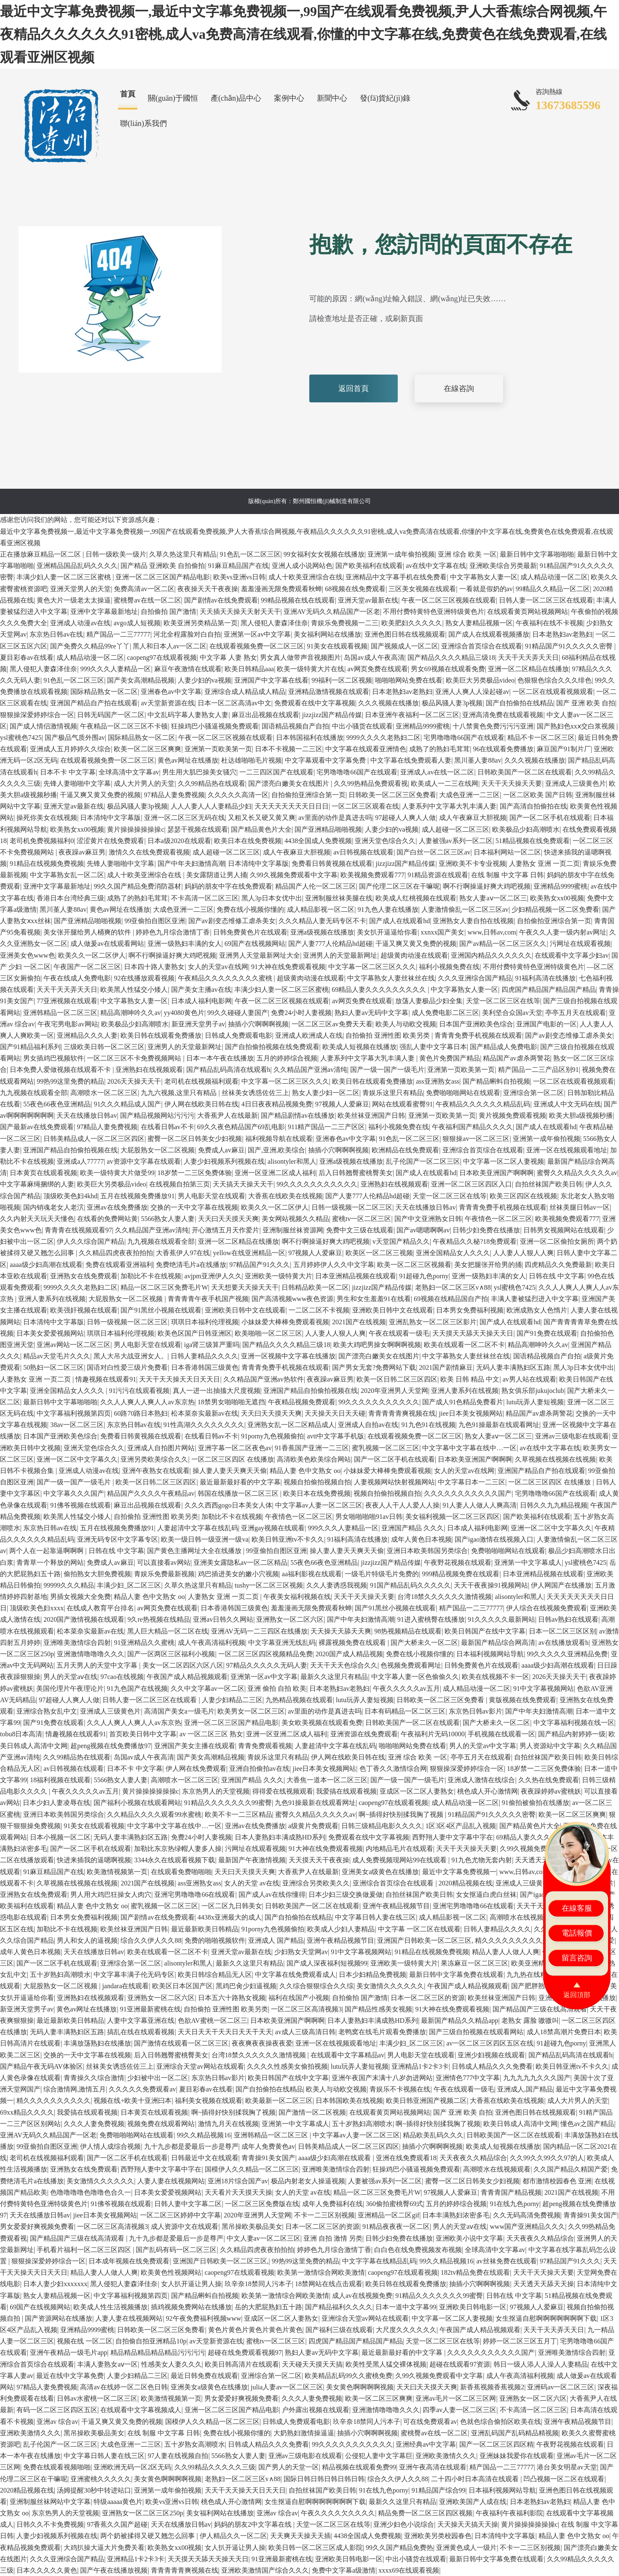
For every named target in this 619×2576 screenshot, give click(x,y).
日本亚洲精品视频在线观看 (355, 1276)
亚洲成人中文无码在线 (567, 1104)
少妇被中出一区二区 (157, 2077)
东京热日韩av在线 (56, 634)
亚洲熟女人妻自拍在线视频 (473, 920)
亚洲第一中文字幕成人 (528, 1562)
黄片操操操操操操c (135, 829)
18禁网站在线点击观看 (328, 2283)
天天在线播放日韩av (86, 1115)
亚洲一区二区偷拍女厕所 (557, 1241)
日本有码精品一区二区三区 (404, 1711)
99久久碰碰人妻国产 (237, 1012)
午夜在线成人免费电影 (77, 978)
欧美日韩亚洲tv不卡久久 (288, 1539)
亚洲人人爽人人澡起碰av (472, 691)
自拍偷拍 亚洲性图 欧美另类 (388, 1035)
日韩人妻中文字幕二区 (188, 2203)
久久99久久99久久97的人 (547, 2157)
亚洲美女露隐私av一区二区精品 (240, 1562)
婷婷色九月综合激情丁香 (173, 932)
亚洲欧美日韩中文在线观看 (245, 1310)
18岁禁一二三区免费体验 (195, 1172)
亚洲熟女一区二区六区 (290, 1619)
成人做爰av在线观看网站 (107, 943)
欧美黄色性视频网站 (171, 2272)
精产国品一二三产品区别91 (538, 1069)
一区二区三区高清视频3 (306, 2009)
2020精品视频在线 (466, 1883)
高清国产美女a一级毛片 (179, 1711)
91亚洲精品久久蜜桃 (144, 1642)
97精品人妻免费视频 (174, 794)
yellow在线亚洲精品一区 (249, 1252)
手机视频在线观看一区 (501, 1734)
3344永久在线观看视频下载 (174, 1860)
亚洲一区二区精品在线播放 (528, 668)
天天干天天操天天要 (511, 783)
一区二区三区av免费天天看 (332, 1024)
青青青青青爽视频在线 (402, 1413)
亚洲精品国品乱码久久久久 (77, 565)
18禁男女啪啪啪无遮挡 (231, 1402)
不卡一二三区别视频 (324, 2215)
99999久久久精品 (68, 1585)
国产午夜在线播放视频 (113, 2570)
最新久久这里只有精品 (334, 1676)
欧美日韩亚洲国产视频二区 (426, 2100)
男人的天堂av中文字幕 (482, 1745)
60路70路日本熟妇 (141, 1413)
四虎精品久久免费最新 (558, 1264)
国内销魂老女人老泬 (53, 1207)
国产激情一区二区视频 (312, 2112)
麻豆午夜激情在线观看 (188, 668)
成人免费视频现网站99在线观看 (400, 1860)
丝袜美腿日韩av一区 (579, 1207)
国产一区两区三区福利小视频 (171, 1654)
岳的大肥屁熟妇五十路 (268, 2307)
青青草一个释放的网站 (50, 1562)
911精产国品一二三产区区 (326, 1126)
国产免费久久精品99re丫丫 (89, 646)
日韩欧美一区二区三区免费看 (392, 794)
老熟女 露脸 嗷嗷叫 (530, 2020)
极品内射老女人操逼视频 (308, 2181)
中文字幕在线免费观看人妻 (410, 760)
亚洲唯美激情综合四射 (77, 1642)
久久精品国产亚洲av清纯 (310, 1069)
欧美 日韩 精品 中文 (469, 1379)
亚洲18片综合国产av (238, 2181)
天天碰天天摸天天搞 (312, 2364)
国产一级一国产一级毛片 (387, 1069)
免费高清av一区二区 (144, 588)
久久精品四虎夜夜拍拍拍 (116, 1252)
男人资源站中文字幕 (550, 1745)
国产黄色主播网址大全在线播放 (195, 1550)
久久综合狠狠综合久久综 (316, 1986)
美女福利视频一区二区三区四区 (452, 1516)
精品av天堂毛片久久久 (56, 1356)
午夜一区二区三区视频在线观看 (449, 600)
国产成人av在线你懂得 (271, 1894)
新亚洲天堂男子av (198, 1024)
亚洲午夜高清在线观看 (432, 2467)
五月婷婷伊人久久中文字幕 (333, 1264)
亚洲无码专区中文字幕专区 (117, 1539)
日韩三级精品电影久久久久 (381, 1825)
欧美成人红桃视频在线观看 (415, 898)
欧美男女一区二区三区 (251, 1711)
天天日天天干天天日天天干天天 (225, 2031)
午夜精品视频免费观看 (301, 1402)
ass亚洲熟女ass (437, 1081)
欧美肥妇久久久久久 (411, 623)
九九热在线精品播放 (536, 1974)
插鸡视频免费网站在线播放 (191, 2307)
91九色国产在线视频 (137, 1688)
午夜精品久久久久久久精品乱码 (483, 1104)
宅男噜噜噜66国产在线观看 (463, 737)
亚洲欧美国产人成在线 (472, 2501)
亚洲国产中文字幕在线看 (271, 680)
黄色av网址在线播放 (188, 760)
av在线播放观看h (564, 1642)
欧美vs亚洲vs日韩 (239, 577)
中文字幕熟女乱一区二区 (67, 874)
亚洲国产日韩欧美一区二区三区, (221, 2261)
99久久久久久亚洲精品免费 (567, 1654)
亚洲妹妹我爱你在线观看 (517, 2455)
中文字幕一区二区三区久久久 (372, 966)
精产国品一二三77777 (118, 634)
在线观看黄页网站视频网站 (527, 611)
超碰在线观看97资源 (459, 2364)
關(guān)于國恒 (173, 98)
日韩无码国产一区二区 (111, 714)
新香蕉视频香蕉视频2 (492, 2387)
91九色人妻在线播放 (388, 909)
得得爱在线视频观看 (282, 1791)
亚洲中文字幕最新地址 (104, 611)
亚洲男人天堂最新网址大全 (259, 955)
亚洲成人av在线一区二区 (437, 772)
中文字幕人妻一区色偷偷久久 (415, 1676)
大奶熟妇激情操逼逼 (303, 2433)
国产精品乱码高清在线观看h (228, 1069)
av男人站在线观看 (529, 1379)
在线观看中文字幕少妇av (571, 955)
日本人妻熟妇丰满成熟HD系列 (280, 1837)
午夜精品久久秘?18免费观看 (475, 1241)
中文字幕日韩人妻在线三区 (375, 1917)
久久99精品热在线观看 (211, 783)
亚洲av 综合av (57, 2421)
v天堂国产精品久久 (401, 1241)
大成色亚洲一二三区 (469, 794)
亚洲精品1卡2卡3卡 (420, 2066)
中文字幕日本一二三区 (471, 1482)
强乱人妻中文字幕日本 (433, 1046)
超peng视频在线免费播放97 (110, 1745)
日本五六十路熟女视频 (231, 1997)
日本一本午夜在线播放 (220, 1058)
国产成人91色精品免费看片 (462, 1402)
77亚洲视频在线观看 (67, 1000)
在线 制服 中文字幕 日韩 (507, 874)
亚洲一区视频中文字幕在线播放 (288, 1356)
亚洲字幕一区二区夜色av (235, 1447)
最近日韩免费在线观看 (204, 2375)
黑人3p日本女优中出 (271, 898)
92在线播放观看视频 (144, 978)
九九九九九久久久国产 (537, 2077)
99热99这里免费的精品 (70, 1081)
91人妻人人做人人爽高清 (479, 1505)
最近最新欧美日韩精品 (204, 1929)
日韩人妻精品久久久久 (204, 1356)
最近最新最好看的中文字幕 (240, 1482)
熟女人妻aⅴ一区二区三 (493, 898)
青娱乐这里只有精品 (392, 1092)
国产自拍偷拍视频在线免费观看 (272, 1046)
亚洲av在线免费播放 (117, 1207)
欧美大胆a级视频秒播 (581, 1115)
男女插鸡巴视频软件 (53, 1058)
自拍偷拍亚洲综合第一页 (308, 794)
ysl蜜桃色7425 (21, 737)
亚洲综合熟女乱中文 (46, 1711)
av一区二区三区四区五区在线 (489, 2043)
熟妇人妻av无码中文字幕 (371, 1012)
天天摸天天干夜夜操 (319, 1860)
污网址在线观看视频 (580, 943)
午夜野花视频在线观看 (457, 1562)
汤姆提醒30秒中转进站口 (94, 2490)
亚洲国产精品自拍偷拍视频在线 (70, 1150)
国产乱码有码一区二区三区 (176, 2249)
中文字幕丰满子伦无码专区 (134, 1974)
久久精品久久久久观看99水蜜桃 (154, 1814)
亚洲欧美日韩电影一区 (472, 2307)
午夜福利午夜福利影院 (509, 2513)
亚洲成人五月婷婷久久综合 (70, 748)
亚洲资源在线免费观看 (364, 1734)
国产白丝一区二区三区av (433, 852)
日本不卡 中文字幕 (68, 772)
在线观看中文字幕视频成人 (140, 2409)
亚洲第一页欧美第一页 (218, 748)
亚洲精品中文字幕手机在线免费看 (396, 577)
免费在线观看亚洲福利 (119, 1264)
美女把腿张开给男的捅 (488, 1264)
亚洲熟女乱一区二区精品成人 (291, 1424)
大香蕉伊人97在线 (183, 1252)
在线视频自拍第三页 (179, 1184)
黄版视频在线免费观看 (522, 1699)
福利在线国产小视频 (298, 1997)
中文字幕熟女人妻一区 (483, 577)
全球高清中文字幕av (129, 772)
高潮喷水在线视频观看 (523, 1917)
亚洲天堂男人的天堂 (80, 588)
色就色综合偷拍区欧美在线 (500, 2421)
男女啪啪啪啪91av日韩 (368, 1516)
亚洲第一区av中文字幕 (257, 634)
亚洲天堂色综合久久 (385, 840)
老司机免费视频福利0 (42, 840)
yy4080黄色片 (184, 1012)
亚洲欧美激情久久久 (30, 2433)
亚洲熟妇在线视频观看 (149, 1069)
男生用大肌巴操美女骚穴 (199, 772)
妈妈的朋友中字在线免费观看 (228, 886)
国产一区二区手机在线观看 (549, 817)
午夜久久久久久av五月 (406, 1688)
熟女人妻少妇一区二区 (325, 1092)
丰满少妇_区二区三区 (129, 1585)
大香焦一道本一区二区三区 (327, 1779)
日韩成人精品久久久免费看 (492, 2066)
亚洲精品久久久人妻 (87, 1035)
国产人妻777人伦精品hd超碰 (330, 943)
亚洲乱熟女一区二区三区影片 (433, 1321)
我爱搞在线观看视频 (346, 1791)
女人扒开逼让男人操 (191, 2283)
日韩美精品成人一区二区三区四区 (94, 1138)
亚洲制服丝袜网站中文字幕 (50, 2501)
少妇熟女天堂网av (301, 1951)
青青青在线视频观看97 (78, 1230)
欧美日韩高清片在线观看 (242, 2364)
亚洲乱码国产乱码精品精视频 (515, 2433)
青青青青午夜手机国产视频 (208, 1298)
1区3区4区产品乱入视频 (460, 1825)
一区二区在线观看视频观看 (552, 691)
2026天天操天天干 (134, 1081)
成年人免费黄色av (268, 2146)
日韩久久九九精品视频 (553, 1505)
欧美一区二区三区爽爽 (147, 748)
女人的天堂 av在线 (251, 1883)
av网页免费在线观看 (378, 668)
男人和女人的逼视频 (87, 1940)
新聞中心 (332, 98)
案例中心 (289, 98)
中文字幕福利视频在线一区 (573, 1722)
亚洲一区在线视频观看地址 (566, 1150)
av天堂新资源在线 (167, 703)
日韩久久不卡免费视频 (50, 2524)
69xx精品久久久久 (27, 2112)
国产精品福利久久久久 (338, 2307)
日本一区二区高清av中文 (234, 703)
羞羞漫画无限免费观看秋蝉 (281, 588)
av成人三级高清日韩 (305, 2031)
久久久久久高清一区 (238, 794)
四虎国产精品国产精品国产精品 (548, 989)
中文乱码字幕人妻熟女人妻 (187, 714)
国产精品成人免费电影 (503, 1046)
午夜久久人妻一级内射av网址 (562, 932)
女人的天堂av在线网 (218, 966)
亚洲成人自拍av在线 (368, 1424)
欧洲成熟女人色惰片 (536, 1310)
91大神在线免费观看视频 (288, 966)
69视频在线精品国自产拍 (451, 1298)
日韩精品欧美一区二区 (315, 1287)
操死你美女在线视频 (46, 817)
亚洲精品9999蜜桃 (423, 726)
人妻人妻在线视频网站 (171, 2181)
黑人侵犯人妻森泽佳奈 (274, 623)
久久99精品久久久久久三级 (214, 2467)
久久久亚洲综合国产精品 (475, 978)
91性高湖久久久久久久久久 (203, 1424)
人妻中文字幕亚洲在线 (140, 2020)
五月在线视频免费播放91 (137, 1196)
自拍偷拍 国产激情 (168, 611)
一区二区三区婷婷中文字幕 (180, 2215)
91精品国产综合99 (439, 2490)
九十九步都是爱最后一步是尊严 (191, 2146)
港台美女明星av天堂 (567, 2467)
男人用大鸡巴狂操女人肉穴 (110, 1894)
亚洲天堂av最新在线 (368, 600)
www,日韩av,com (492, 932)
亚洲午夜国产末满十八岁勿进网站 (382, 2077)
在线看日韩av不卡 (167, 1126)
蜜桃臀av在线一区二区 (147, 600)
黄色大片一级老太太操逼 (74, 600)
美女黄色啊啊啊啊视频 (360, 2387)
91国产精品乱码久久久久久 (410, 1585)
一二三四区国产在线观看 (276, 772)
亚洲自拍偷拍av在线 (259, 1768)
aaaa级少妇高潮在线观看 (46, 1264)
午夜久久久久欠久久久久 (338, 2513)
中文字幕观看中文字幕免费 (326, 760)
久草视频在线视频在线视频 (555, 1459)
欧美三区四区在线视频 (523, 1196)
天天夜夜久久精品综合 (473, 2157)
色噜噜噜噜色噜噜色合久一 (90, 2192)
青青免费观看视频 (265, 1745)
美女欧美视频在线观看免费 (321, 1722)
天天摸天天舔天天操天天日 (472, 1333)
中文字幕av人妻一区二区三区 (318, 1505)
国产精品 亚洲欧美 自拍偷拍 (163, 565)
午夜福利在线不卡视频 (549, 623)
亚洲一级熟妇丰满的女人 (184, 943)
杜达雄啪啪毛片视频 (251, 760)
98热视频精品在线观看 (408, 1631)
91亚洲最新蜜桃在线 (150, 2009)
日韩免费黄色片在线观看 (250, 932)
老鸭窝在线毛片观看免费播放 (382, 2031)
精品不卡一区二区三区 (541, 737)
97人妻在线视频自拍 (177, 2455)
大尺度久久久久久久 (406, 2329)
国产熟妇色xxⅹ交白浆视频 (576, 726)
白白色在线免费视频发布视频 (418, 2249)
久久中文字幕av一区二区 (207, 1688)
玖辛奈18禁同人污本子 (258, 2283)
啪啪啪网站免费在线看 (408, 680)
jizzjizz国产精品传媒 (332, 714)
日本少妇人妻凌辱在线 (56, 1802)
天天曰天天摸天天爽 (228, 1218)
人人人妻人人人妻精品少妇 (211, 806)
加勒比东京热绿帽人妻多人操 (178, 1848)
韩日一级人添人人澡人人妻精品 (540, 2364)
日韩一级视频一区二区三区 (351, 1207)
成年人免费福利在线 (332, 2203)
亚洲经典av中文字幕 (426, 2444)
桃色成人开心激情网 (487, 1791)
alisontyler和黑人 (292, 1161)
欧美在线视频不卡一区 (495, 1676)
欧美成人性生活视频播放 (110, 2307)
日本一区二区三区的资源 (428, 1997)
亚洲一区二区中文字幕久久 (77, 1459)
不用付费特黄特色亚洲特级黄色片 (433, 611)
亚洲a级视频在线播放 (322, 932)
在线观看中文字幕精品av (347, 2055)
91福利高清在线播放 (545, 978)
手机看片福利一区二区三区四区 (85, 2249)
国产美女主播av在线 (201, 989)
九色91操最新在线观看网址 (498, 1424)
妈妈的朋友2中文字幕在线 (253, 2524)
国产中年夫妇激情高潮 (191, 863)
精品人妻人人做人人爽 (505, 1951)
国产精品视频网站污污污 (157, 1115)
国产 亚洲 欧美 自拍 (585, 703)
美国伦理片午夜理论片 (70, 1688)
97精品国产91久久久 (259, 1264)
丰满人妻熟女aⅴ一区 (107, 2364)
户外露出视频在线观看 (315, 2409)
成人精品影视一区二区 (320, 909)
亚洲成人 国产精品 (276, 1940)
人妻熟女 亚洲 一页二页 (544, 863)
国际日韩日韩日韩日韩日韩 (324, 2478)
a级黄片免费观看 (313, 1825)
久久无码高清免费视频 (526, 2215)
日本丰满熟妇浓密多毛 (456, 2215)
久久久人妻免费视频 (94, 2123)
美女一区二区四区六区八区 (182, 1665)
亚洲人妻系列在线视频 (52, 1298)
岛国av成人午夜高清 (374, 657)
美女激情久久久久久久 (390, 1986)
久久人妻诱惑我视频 (336, 1585)
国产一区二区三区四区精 (496, 2444)
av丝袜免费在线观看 (506, 2261)
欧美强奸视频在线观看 (84, 1310)
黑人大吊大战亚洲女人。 (131, 1356)
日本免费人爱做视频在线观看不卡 (61, 1069)
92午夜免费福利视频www (203, 2318)
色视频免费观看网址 (411, 1665)
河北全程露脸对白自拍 (187, 634)
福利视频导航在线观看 (279, 1138)
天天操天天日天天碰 (335, 1413)
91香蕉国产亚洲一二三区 (312, 1447)
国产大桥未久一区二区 (424, 1642)
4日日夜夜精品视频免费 (276, 1104)
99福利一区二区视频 (341, 680)
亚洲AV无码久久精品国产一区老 (332, 611)
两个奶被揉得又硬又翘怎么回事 (148, 2535)
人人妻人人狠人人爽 (523, 1252)
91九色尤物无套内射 (481, 1860)
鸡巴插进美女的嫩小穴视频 (238, 1573)
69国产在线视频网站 (255, 943)
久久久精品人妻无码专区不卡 (322, 920)
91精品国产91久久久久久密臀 (569, 646)
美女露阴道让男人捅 (216, 874)
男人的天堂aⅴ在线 (70, 1676)
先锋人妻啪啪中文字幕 (77, 783)
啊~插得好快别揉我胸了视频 (402, 1814)
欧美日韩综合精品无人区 (215, 1974)
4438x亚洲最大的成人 (230, 1917)
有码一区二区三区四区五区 (56, 2409)
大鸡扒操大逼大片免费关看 (104, 2547)
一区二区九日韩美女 (231, 1905)
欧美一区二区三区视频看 (414, 1264)
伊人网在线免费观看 (196, 1768)
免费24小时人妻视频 (301, 1012)
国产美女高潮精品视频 (140, 680)
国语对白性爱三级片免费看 (127, 1367)
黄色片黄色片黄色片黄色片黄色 (255, 2329)
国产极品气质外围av (75, 737)
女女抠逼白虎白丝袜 (486, 1894)
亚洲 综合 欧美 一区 (467, 554)
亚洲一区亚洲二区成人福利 (275, 1172)
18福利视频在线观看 (60, 1779)
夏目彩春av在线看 (27, 657)
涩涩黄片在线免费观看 (110, 840)
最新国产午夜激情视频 (252, 1860)
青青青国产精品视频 (511, 2192)
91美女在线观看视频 (337, 646)
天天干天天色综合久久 (344, 1665)
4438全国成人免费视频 (318, 840)
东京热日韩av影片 (475, 1711)
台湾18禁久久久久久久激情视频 (444, 1596)
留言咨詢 (577, 1958)
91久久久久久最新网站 (501, 1619)
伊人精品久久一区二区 (233, 2535)
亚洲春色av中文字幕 (171, 691)
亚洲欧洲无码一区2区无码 (132, 2467)
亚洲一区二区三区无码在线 (184, 817)
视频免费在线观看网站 (161, 2123)
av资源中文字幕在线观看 (144, 1161)
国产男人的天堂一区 (288, 2467)
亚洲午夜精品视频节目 (396, 1905)
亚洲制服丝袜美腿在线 (338, 898)
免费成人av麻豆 (221, 1150)
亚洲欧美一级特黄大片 (278, 1276)
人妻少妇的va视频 (204, 680)
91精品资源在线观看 (437, 874)
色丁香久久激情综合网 (393, 1768)
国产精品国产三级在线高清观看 (540, 2009)
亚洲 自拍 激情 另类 (332, 2238)
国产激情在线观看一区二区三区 (181, 2043)
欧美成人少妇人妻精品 (341, 1929)
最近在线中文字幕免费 (70, 2375)
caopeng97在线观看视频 (162, 657)
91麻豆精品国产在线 (238, 565)
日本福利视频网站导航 (490, 1654)
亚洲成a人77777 (80, 1161)
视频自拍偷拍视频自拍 (317, 1482)
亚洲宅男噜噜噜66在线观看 (194, 1894)
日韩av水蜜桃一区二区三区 (97, 2398)
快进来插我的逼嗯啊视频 (94, 1860)
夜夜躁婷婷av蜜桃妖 (551, 1791)
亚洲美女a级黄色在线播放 (380, 1871)
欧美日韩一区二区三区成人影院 (315, 2547)
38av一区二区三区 (77, 1424)
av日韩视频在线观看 (363, 852)
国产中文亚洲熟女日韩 (428, 1218)
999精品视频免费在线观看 (460, 1573)
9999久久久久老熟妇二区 (383, 737)
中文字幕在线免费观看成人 (295, 1974)
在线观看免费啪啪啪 (181, 1871)
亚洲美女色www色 (27, 955)
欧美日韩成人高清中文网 (520, 2123)
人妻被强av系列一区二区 (456, 840)
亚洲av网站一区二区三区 (73, 1344)
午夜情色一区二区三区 (498, 1218)
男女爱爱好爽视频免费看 (37, 2226)
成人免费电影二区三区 (445, 1012)
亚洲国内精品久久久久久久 (491, 955)
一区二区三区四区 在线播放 (232, 1459)
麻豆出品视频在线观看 (265, 714)
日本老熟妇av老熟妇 (562, 634)
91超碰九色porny (423, 1276)
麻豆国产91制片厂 (564, 748)
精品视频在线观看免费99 (359, 2467)
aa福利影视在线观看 (312, 1573)
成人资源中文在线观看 (184, 2226)
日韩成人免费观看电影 (238, 1035)
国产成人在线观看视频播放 (488, 634)
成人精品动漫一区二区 (554, 577)
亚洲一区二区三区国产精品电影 (162, 577)
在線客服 (577, 1908)
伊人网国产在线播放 (561, 1585)
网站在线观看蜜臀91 (402, 1104)
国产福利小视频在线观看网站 (137, 1802)
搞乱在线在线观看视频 (140, 2031)
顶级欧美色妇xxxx (37, 1608)
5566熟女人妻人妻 (168, 1218)
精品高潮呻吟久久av (130, 1012)
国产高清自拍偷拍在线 (533, 806)
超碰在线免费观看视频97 (245, 2352)
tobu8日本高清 (21, 1734)
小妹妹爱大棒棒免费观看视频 (285, 1321)
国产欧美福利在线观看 (369, 565)
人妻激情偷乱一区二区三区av (465, 909)
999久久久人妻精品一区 (115, 668)
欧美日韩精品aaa (249, 668)
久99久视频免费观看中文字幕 (294, 874)
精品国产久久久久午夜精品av (150, 1493)
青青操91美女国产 (268, 2157)
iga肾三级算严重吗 (212, 1344)
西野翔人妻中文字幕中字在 (452, 1837)
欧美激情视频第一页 (117, 1871)
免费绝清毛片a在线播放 (191, 1264)
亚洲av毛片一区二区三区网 (455, 2398)
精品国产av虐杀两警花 (516, 1058)
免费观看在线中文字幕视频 (314, 703)
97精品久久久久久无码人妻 (266, 1665)
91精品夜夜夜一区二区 (396, 2226)
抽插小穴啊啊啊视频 (258, 1024)
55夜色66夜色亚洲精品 (57, 1104)
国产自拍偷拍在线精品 (519, 703)
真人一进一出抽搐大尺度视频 (216, 1390)
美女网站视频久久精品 (295, 1218)
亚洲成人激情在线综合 (481, 1779)
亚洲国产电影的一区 (546, 1024)
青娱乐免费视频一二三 (344, 623)
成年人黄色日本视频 (421, 1539)
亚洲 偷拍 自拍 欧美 (276, 1688)
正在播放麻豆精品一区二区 (41, 554)
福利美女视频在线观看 (208, 2100)
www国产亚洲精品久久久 (527, 2226)
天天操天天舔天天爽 (341, 1631)
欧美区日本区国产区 (182, 1986)
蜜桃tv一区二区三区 (361, 1218)
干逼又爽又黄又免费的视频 (100, 794)
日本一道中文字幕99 (405, 2307)
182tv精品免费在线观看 (475, 2272)
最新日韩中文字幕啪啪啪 (537, 554)
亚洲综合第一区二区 (533, 1092)
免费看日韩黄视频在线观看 (332, 863)
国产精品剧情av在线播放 (298, 1115)
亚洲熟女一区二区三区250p (142, 2513)
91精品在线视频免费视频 (47, 863)
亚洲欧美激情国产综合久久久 (265, 2570)
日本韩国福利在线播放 (309, 737)
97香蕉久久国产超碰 (117, 2524)
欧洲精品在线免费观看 (405, 1150)
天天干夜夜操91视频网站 (491, 1585)
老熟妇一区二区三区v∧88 (453, 1287)
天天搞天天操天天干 (243, 1184)
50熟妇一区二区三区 (53, 1367)
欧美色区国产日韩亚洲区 (195, 1333)
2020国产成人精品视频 (349, 1654)
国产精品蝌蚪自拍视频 (496, 1081)
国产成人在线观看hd (399, 920)
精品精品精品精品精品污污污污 (157, 2352)
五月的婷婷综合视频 (287, 1058)
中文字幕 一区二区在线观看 (419, 1929)
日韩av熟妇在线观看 (568, 1619)
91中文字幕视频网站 (543, 1688)
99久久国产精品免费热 (399, 2547)
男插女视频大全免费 (80, 1596)
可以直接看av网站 (163, 1562)
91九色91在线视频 (429, 1424)
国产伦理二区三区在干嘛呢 (399, 886)
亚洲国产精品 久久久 (412, 1528)
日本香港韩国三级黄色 (204, 1367)
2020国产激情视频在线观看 (83, 1619)
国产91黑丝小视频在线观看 (161, 1310)
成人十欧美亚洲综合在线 (305, 577)
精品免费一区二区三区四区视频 (425, 2513)
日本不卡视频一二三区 (288, 748)
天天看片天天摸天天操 (238, 2192)
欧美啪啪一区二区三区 (268, 1333)
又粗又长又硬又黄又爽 (261, 817)
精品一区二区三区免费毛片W (164, 1287)
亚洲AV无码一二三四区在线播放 (259, 1631)
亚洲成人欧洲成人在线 (309, 1035)
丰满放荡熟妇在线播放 (97, 2043)
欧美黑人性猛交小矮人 (134, 989)
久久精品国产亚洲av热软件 (263, 1379)
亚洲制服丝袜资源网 (293, 1230)
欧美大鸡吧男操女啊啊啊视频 (377, 1344)
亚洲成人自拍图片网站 (161, 1447)
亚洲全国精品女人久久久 (453, 1252)
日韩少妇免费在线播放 (486, 1230)
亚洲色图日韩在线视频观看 (404, 634)
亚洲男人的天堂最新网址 (340, 955)
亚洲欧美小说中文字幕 (469, 2238)
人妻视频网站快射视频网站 (394, 1482)
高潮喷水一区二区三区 (104, 1092)
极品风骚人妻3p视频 (452, 703)
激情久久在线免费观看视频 (149, 852)
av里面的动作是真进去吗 (335, 817)
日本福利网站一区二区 (507, 852)
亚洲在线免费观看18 (406, 2157)
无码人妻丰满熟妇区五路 (513, 1367)
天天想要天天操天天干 (245, 1287)
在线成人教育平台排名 (100, 1608)
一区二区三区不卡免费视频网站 (135, 1058)
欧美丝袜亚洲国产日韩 (371, 1115)
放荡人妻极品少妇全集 (429, 1000)
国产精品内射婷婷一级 (572, 1734)
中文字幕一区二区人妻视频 (503, 1161)
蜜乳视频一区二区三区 (385, 1447)
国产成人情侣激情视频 (43, 726)
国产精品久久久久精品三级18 (451, 657)
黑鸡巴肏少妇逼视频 (246, 1986)
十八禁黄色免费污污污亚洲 (493, 726)
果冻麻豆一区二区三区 (474, 1963)
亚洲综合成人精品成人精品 (244, 691)
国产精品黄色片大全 (261, 829)
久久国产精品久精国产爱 (570, 2169)
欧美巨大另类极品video (480, 680)
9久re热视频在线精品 (158, 1619)
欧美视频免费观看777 (372, 874)
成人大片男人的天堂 (144, 783)
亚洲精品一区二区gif (388, 2215)
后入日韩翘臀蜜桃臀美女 (356, 1172)
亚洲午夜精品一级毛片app (68, 2352)
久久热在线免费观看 (548, 1779)
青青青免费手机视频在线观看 (478, 1035)
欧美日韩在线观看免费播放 (161, 1035)
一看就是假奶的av (486, 588)
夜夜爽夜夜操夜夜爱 (262, 2043)
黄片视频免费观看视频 (512, 1115)
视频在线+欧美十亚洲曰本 (132, 2100)
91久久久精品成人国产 (127, 1104)
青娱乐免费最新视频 (164, 1573)
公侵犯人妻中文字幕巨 (379, 2455)
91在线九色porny (514, 2203)
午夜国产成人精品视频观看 (187, 1676)
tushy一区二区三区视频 (269, 1585)
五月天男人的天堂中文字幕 (97, 1665)
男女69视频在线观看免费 (448, 668)
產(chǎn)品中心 (236, 98)
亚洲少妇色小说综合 (403, 2524)
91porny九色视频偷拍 (272, 1436)
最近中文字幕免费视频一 (459, 1871)
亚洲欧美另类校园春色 (438, 2535)
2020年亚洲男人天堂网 (394, 1390)
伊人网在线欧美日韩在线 (201, 1104)
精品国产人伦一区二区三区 (315, 886)
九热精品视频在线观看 (299, 1699)
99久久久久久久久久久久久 (316, 1184)
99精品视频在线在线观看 (298, 600)
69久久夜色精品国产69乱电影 (241, 1126)
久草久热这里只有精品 (183, 554)
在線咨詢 (459, 388)
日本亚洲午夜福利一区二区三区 (412, 714)
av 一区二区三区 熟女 (211, 1734)
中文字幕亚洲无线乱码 (282, 1642)
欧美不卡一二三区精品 (238, 1814)
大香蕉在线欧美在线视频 (285, 1196)
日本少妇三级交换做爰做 (345, 1894)
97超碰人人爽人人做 (405, 817)
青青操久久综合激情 (94, 2077)
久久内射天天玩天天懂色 (37, 1218)
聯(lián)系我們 (143, 123)
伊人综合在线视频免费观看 (546, 1608)
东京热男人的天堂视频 (215, 1791)
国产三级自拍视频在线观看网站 (476, 2031)
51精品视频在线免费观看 (533, 840)
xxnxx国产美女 (442, 932)
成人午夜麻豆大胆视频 (472, 817)
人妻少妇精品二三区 (232, 1699)
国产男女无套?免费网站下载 (374, 1367)
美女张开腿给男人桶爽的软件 (88, 932)
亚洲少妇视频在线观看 (491, 2055)
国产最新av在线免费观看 (37, 1126)
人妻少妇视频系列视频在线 (224, 1161)
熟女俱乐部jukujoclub (532, 1390)
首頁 (127, 94)
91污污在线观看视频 (139, 1390)
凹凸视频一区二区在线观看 (563, 2478)
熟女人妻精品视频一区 (479, 623)
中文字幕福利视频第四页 (74, 1413)
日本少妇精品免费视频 (372, 1974)
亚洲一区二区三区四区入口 (471, 1184)
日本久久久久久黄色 (46, 2570)
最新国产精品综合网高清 (498, 1642)
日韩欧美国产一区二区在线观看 (524, 772)
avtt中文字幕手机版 (335, 1436)
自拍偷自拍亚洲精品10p (150, 2341)
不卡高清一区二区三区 (204, 898)
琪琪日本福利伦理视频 (204, 1321)
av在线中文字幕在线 (436, 565)
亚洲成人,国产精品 (525, 2089)
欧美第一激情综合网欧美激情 (321, 2272)
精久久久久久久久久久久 (53, 2100)
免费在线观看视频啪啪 (57, 2467)
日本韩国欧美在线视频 (349, 2100)
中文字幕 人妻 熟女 (228, 657)
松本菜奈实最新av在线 (204, 1413)
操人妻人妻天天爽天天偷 (230, 1470)
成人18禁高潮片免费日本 (564, 2031)
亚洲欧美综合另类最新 (503, 565)
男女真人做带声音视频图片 (300, 657)
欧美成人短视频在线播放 (359, 1046)
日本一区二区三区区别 (562, 1631)
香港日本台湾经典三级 (70, 898)
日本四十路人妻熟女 (154, 966)
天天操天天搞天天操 (467, 2524)
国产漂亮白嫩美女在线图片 (289, 783)
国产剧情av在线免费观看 (221, 600)
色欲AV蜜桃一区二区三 (212, 2020)
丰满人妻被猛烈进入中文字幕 (535, 1298)
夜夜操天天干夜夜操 (207, 588)
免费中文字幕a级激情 (343, 2570)
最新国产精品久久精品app (459, 2020)
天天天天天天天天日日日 (292, 806)
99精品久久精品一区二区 (553, 588)
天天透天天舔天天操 (543, 2283)
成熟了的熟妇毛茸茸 (439, 748)
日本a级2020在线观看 (179, 840)
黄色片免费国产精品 (449, 1058)
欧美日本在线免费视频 (247, 840)
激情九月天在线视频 (228, 2123)
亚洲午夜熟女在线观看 (156, 1470)
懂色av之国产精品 (587, 2123)
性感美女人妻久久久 (171, 2364)
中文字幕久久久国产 (73, 1493)
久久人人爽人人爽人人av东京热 (147, 1402)
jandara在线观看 (125, 1986)
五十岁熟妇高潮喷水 (60, 1974)
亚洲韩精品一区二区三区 (60, 1012)
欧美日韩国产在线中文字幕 (485, 1631)
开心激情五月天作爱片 (225, 1230)
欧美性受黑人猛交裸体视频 (386, 2364)
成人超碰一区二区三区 (455, 829)
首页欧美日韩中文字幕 (143, 1734)
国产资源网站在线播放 (58, 2318)
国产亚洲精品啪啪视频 (328, 829)
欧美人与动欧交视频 (405, 1024)
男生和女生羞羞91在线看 (374, 1298)
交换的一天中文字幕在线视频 (194, 1207)
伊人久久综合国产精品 (90, 1241)
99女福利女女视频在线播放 (324, 554)
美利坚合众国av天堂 (512, 1012)
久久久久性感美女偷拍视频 (287, 2066)
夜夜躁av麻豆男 (82, 852)
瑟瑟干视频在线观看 (197, 829)
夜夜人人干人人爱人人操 (402, 1505)
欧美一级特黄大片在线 (310, 668)
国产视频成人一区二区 (404, 646)
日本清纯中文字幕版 (110, 817)
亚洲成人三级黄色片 (575, 783)
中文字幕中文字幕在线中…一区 (469, 1447)
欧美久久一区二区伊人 (92, 955)
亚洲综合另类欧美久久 (316, 1883)
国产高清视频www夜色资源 (293, 1298)
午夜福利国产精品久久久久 (472, 1126)
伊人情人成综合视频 (110, 2146)
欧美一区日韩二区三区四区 (396, 1379)
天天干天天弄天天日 (528, 657)
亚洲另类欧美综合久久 (154, 1459)
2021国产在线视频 (359, 1321)
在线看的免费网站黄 (107, 1218)
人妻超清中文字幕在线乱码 (197, 1528)
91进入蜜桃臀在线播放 (431, 1619)
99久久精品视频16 (203, 2135)
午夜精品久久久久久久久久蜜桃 (226, 978)
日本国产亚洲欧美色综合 (476, 1024)
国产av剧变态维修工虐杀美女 (232, 920)
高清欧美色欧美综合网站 (314, 1459)
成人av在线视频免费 (362, 2295)
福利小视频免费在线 (449, 966)
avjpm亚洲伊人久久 (213, 1276)
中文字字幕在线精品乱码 (379, 2261)
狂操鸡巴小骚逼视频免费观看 (215, 726)
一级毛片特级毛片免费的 (382, 1573)
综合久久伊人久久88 (151, 1940)
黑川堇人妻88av (477, 760)
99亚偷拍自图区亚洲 (154, 920)
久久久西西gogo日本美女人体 (228, 1505)
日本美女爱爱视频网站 (50, 1333)
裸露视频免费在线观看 (353, 1642)
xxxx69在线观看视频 (408, 2570)
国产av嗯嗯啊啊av (423, 1230)
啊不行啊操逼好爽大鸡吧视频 (487, 886)
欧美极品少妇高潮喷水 (526, 829)
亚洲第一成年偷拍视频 (401, 554)
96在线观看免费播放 (503, 748)
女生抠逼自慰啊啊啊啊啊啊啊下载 (546, 2318)
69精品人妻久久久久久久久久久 (380, 989)
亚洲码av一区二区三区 (560, 2387)
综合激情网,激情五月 (74, 2089)
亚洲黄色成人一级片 (466, 2547)
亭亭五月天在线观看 (575, 1012)
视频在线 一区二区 (85, 2341)
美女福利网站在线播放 (327, 634)
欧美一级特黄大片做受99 (117, 1172)
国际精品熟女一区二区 (104, 691)
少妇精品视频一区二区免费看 (555, 909)
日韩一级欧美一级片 (116, 554)
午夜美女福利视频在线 (297, 1596)
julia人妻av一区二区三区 (287, 2387)
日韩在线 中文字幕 (556, 1276)
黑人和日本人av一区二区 (169, 646)
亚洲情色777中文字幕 (468, 2077)
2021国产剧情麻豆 (446, 1367)
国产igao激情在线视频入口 (494, 1539)
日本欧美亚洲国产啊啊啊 (496, 1172)
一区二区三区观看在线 (365, 806)
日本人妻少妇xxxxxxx (55, 2283)
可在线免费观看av (430, 2421)
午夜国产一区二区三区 (87, 966)
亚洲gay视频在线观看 (273, 1528)
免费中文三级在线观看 (360, 1230)
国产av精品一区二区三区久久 (503, 943)
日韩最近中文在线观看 (204, 2157)
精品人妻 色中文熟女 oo (305, 1470)
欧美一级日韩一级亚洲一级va (204, 1539)
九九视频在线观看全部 (33, 1092)
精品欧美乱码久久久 (433, 2135)
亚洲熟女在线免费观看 (84, 1276)
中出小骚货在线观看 (362, 726)
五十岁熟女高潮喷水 (194, 2444)
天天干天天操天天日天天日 (179, 1379)
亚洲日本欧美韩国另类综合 (427, 1550)
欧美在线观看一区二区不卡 (464, 1344)
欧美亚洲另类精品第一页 (200, 623)
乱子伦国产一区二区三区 (423, 1161)
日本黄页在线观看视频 (43, 1172)
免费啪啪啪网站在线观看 (463, 1092)
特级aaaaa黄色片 (118, 2501)
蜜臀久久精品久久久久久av (577, 1172)
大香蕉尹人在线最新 (227, 1115)
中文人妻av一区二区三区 (263, 2238)
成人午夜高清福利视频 (211, 1642)
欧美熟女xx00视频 (77, 829)
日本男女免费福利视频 (470, 1310)
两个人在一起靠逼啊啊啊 (47, 1550)
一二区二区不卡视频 (319, 1310)
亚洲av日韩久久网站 (223, 1619)
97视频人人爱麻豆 (342, 1104)
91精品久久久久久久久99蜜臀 (228, 1802)
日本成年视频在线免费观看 (128, 2261)
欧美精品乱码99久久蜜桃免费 (348, 2375)
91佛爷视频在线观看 (80, 1505)
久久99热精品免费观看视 (371, 783)
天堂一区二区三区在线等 (503, 1000)
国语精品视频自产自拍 (295, 726)
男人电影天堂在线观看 (211, 1196)
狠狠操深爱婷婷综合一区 (37, 714)
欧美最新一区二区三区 (279, 2100)
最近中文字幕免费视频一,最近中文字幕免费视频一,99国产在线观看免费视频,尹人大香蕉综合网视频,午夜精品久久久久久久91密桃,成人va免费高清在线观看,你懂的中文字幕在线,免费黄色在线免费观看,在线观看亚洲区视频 (303, 34)
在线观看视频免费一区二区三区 (256, 646)
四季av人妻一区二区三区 (459, 2409)
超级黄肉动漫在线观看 (414, 955)
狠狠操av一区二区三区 (475, 1138)
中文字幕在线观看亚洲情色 (365, 748)
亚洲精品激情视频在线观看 (328, 691)
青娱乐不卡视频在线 (400, 2089)
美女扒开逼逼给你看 (387, 932)
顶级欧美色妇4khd (70, 1196)
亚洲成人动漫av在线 (80, 623)
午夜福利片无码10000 (433, 1734)
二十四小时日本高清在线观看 (475, 2478)
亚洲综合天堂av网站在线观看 (200, 2066)
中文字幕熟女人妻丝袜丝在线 (391, 978)
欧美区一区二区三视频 (379, 1252)
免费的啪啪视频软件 (215, 1940)
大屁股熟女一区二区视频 (158, 1150)
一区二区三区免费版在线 (262, 2203)
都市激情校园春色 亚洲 (557, 2181)
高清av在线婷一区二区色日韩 (123, 2387)
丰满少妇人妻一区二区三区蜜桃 (64, 577)
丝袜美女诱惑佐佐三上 (255, 1092)
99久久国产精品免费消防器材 (137, 886)
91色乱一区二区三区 (250, 554)
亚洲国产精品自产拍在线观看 (94, 703)
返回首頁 (353, 388)
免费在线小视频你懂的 (250, 909)
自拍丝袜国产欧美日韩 (548, 1184)
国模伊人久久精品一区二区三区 (252, 2169)
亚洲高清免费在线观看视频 (502, 714)
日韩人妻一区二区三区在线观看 (546, 600)
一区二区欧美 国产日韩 (537, 794)
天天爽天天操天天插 (300, 2535)
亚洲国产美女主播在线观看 (194, 1745)
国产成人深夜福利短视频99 (327, 1963)
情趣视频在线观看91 (105, 1379)
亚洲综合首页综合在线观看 (481, 646)
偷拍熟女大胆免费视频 (97, 1573)
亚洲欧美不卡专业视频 (472, 863)
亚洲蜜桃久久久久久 (100, 2478)
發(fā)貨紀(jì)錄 (385, 98)
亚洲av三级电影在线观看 (572, 1436)
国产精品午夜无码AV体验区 (41, 2066)
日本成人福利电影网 (201, 1000)
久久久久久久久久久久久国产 (468, 1493)
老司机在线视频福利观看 (201, 1081)
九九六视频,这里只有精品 (179, 1092)
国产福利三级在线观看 (339, 2329)
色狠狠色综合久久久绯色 (554, 680)
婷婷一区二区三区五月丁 (520, 2341)
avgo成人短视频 (137, 623)
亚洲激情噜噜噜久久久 (90, 1654)
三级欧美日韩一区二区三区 (104, 1046)
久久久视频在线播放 (388, 703)
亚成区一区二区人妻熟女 (417, 1791)
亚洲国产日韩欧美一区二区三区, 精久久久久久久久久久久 (464, 1940)
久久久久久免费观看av (142, 2089)
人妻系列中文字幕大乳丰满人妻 (449, 806)
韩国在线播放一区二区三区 (239, 1493)
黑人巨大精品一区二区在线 (167, 1631)
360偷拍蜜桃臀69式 (394, 2203)
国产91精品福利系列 (30, 1046)
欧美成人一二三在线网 (444, 783)
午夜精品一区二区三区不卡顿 (124, 726)
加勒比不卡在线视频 (151, 1276)
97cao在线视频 (122, 1676)
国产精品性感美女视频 (378, 2009)
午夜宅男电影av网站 (68, 1024)
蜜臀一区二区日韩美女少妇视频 (194, 1138)
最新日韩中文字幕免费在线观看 (456, 1974)
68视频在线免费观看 (355, 588)
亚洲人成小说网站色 (302, 565)
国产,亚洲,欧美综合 (276, 1150)
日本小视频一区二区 (60, 1837)
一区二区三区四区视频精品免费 (265, 1654)
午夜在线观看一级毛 (399, 1333)
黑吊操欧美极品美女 (252, 2226)
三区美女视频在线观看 (422, 588)
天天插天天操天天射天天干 (240, 611)
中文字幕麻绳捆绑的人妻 (37, 1184)
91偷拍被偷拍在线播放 (535, 1802)
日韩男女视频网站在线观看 (563, 1230)
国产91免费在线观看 (547, 1333)
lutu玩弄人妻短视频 (535, 1402)
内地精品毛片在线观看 (399, 1848)
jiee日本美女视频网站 (471, 1413)
